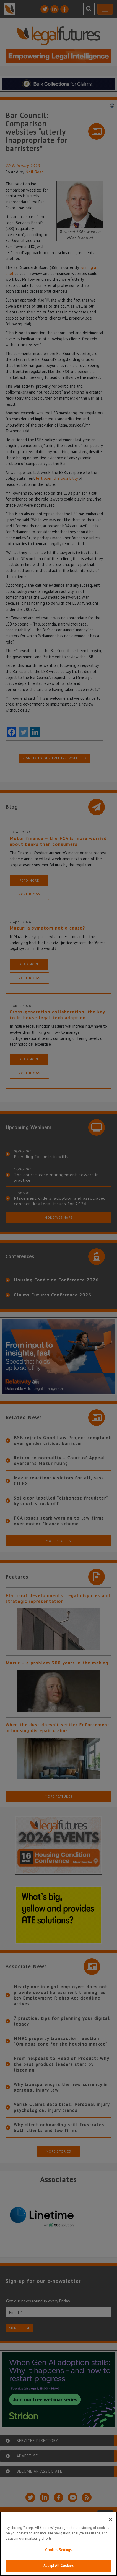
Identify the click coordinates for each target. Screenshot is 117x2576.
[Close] (110, 2519)
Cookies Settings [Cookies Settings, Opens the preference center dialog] (58, 2549)
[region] (58, 2544)
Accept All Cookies (58, 2565)
